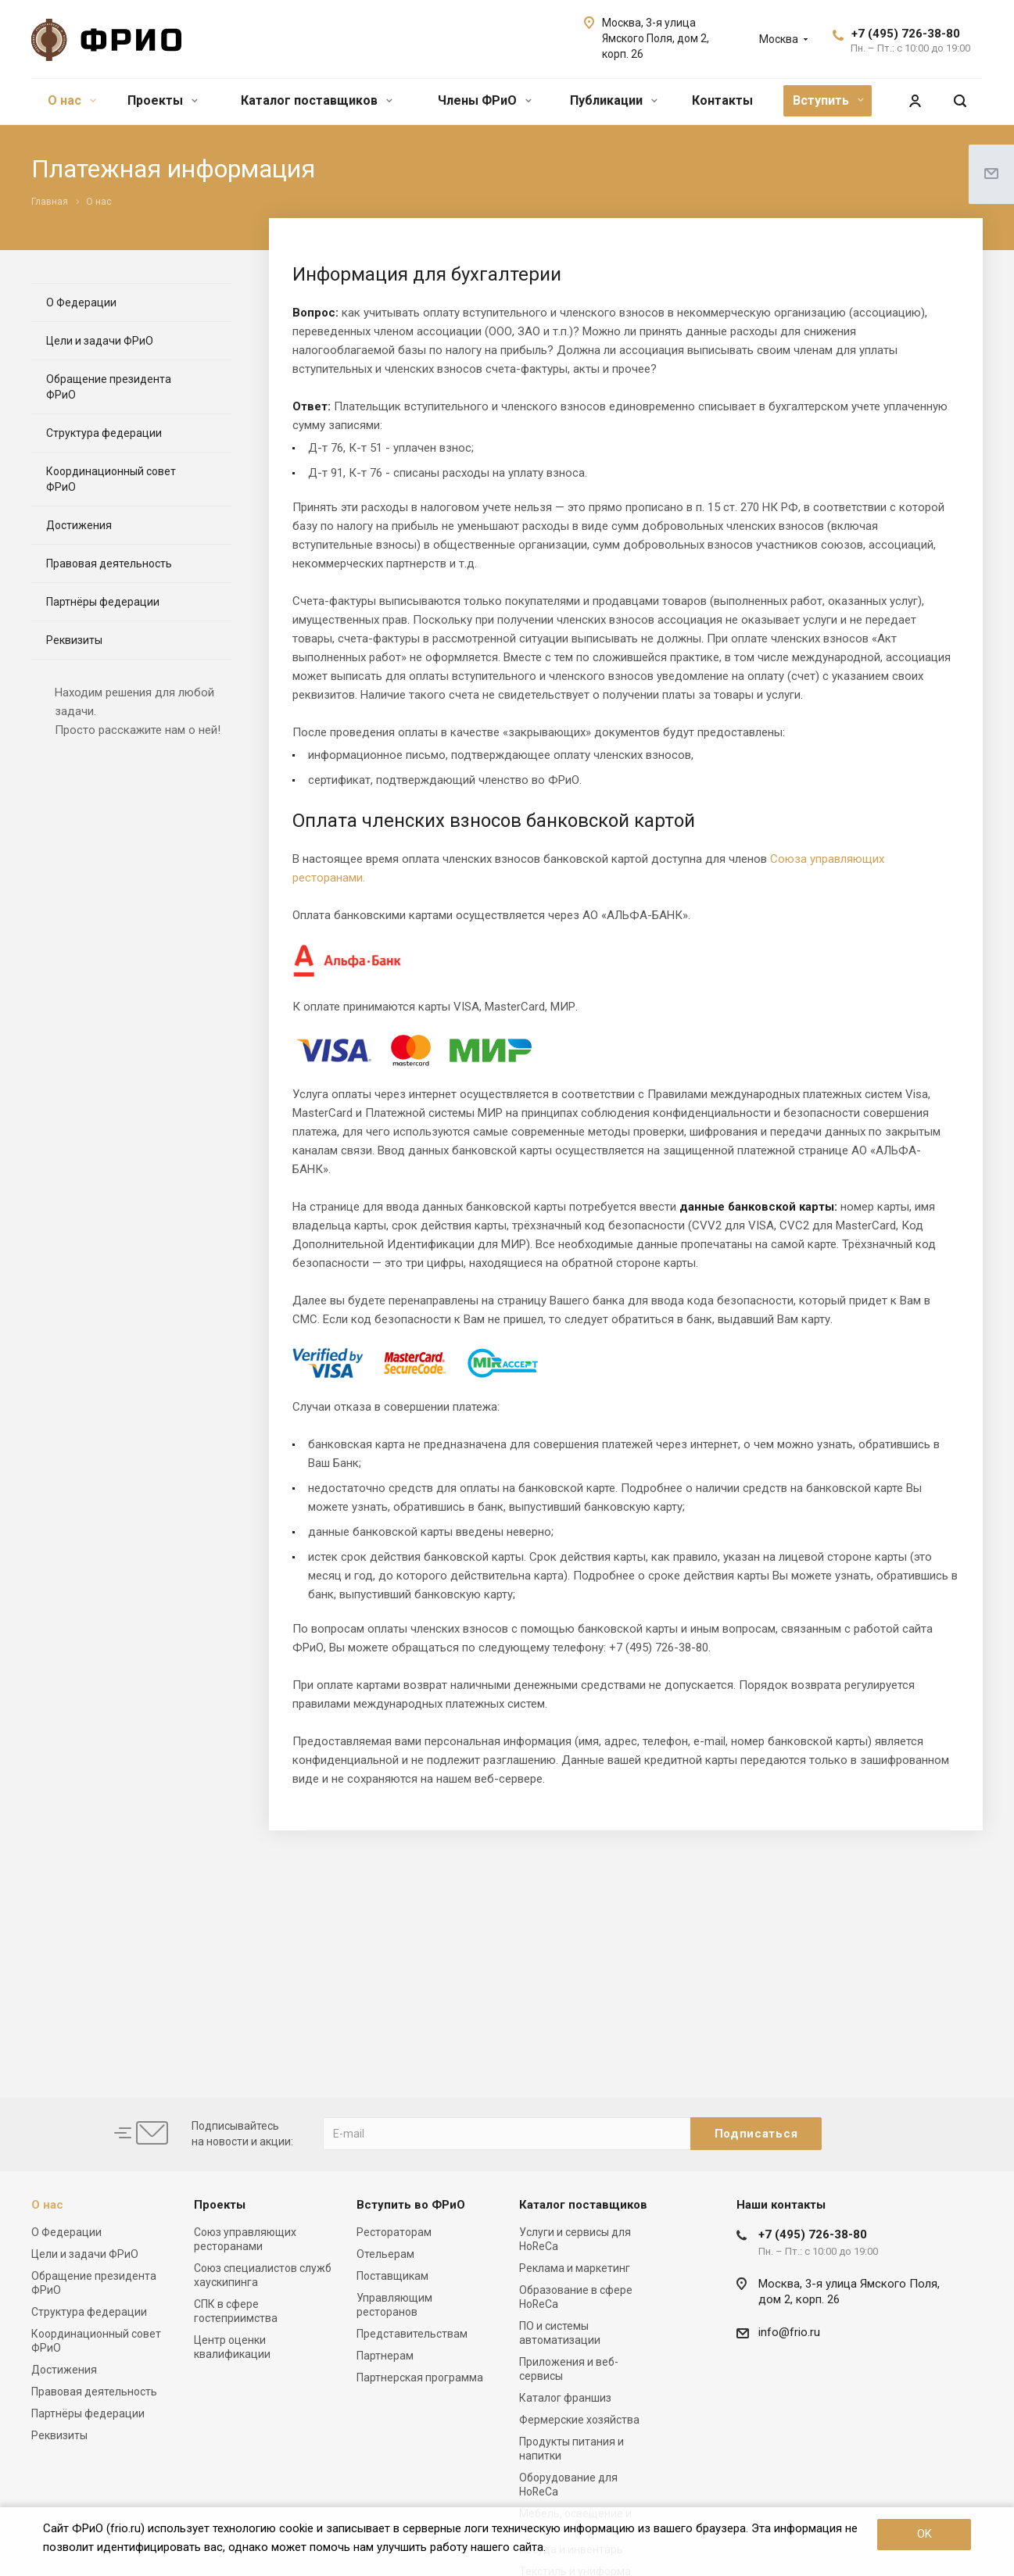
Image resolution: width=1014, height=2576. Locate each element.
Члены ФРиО (485, 100)
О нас (72, 100)
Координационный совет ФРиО (111, 479)
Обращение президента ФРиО (108, 387)
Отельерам (385, 2254)
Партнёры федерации (102, 602)
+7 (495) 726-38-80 (905, 34)
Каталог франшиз (565, 2398)
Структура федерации (104, 433)
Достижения (79, 525)
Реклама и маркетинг (574, 2268)
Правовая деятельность (109, 563)
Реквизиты (74, 640)
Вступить (828, 100)
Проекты (162, 100)
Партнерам (385, 2355)
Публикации (613, 100)
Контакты (722, 100)
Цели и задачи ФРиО (99, 341)
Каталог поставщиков (316, 100)
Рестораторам (394, 2232)
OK (924, 2534)
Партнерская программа (420, 2377)
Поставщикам (392, 2276)
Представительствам (412, 2333)
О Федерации (81, 302)
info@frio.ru (789, 2332)
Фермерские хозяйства (579, 2419)
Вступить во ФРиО (411, 2205)
